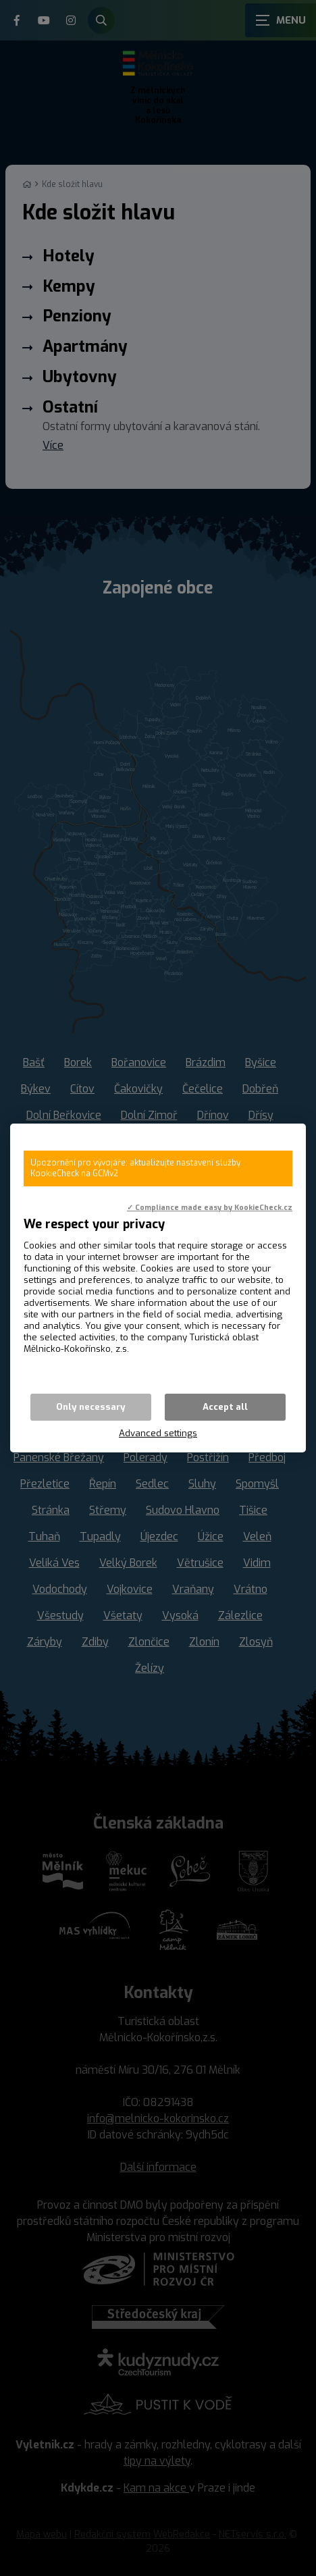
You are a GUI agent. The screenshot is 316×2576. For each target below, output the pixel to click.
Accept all (225, 1407)
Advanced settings (158, 1433)
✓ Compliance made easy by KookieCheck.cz (209, 1207)
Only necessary (91, 1407)
